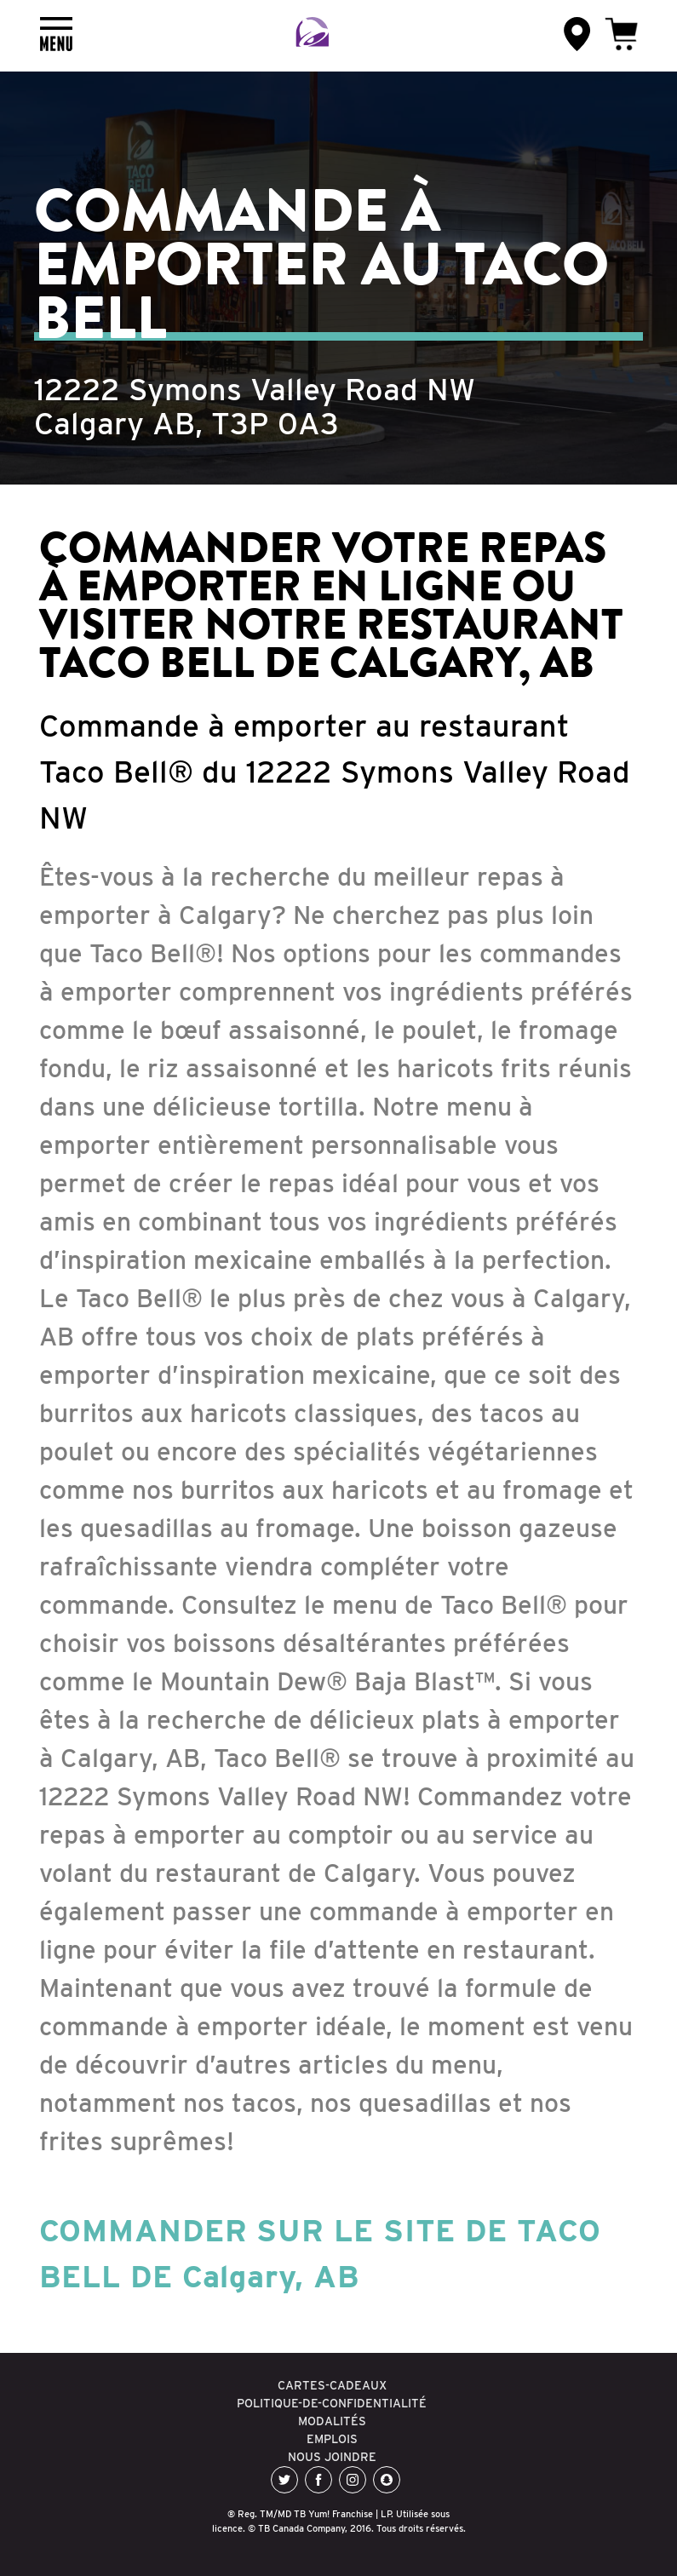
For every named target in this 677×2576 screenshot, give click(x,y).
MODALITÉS (332, 2421)
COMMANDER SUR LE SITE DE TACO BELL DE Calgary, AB (320, 2253)
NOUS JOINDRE (332, 2457)
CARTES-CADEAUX (332, 2385)
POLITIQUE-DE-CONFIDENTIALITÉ (332, 2403)
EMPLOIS (332, 2439)
